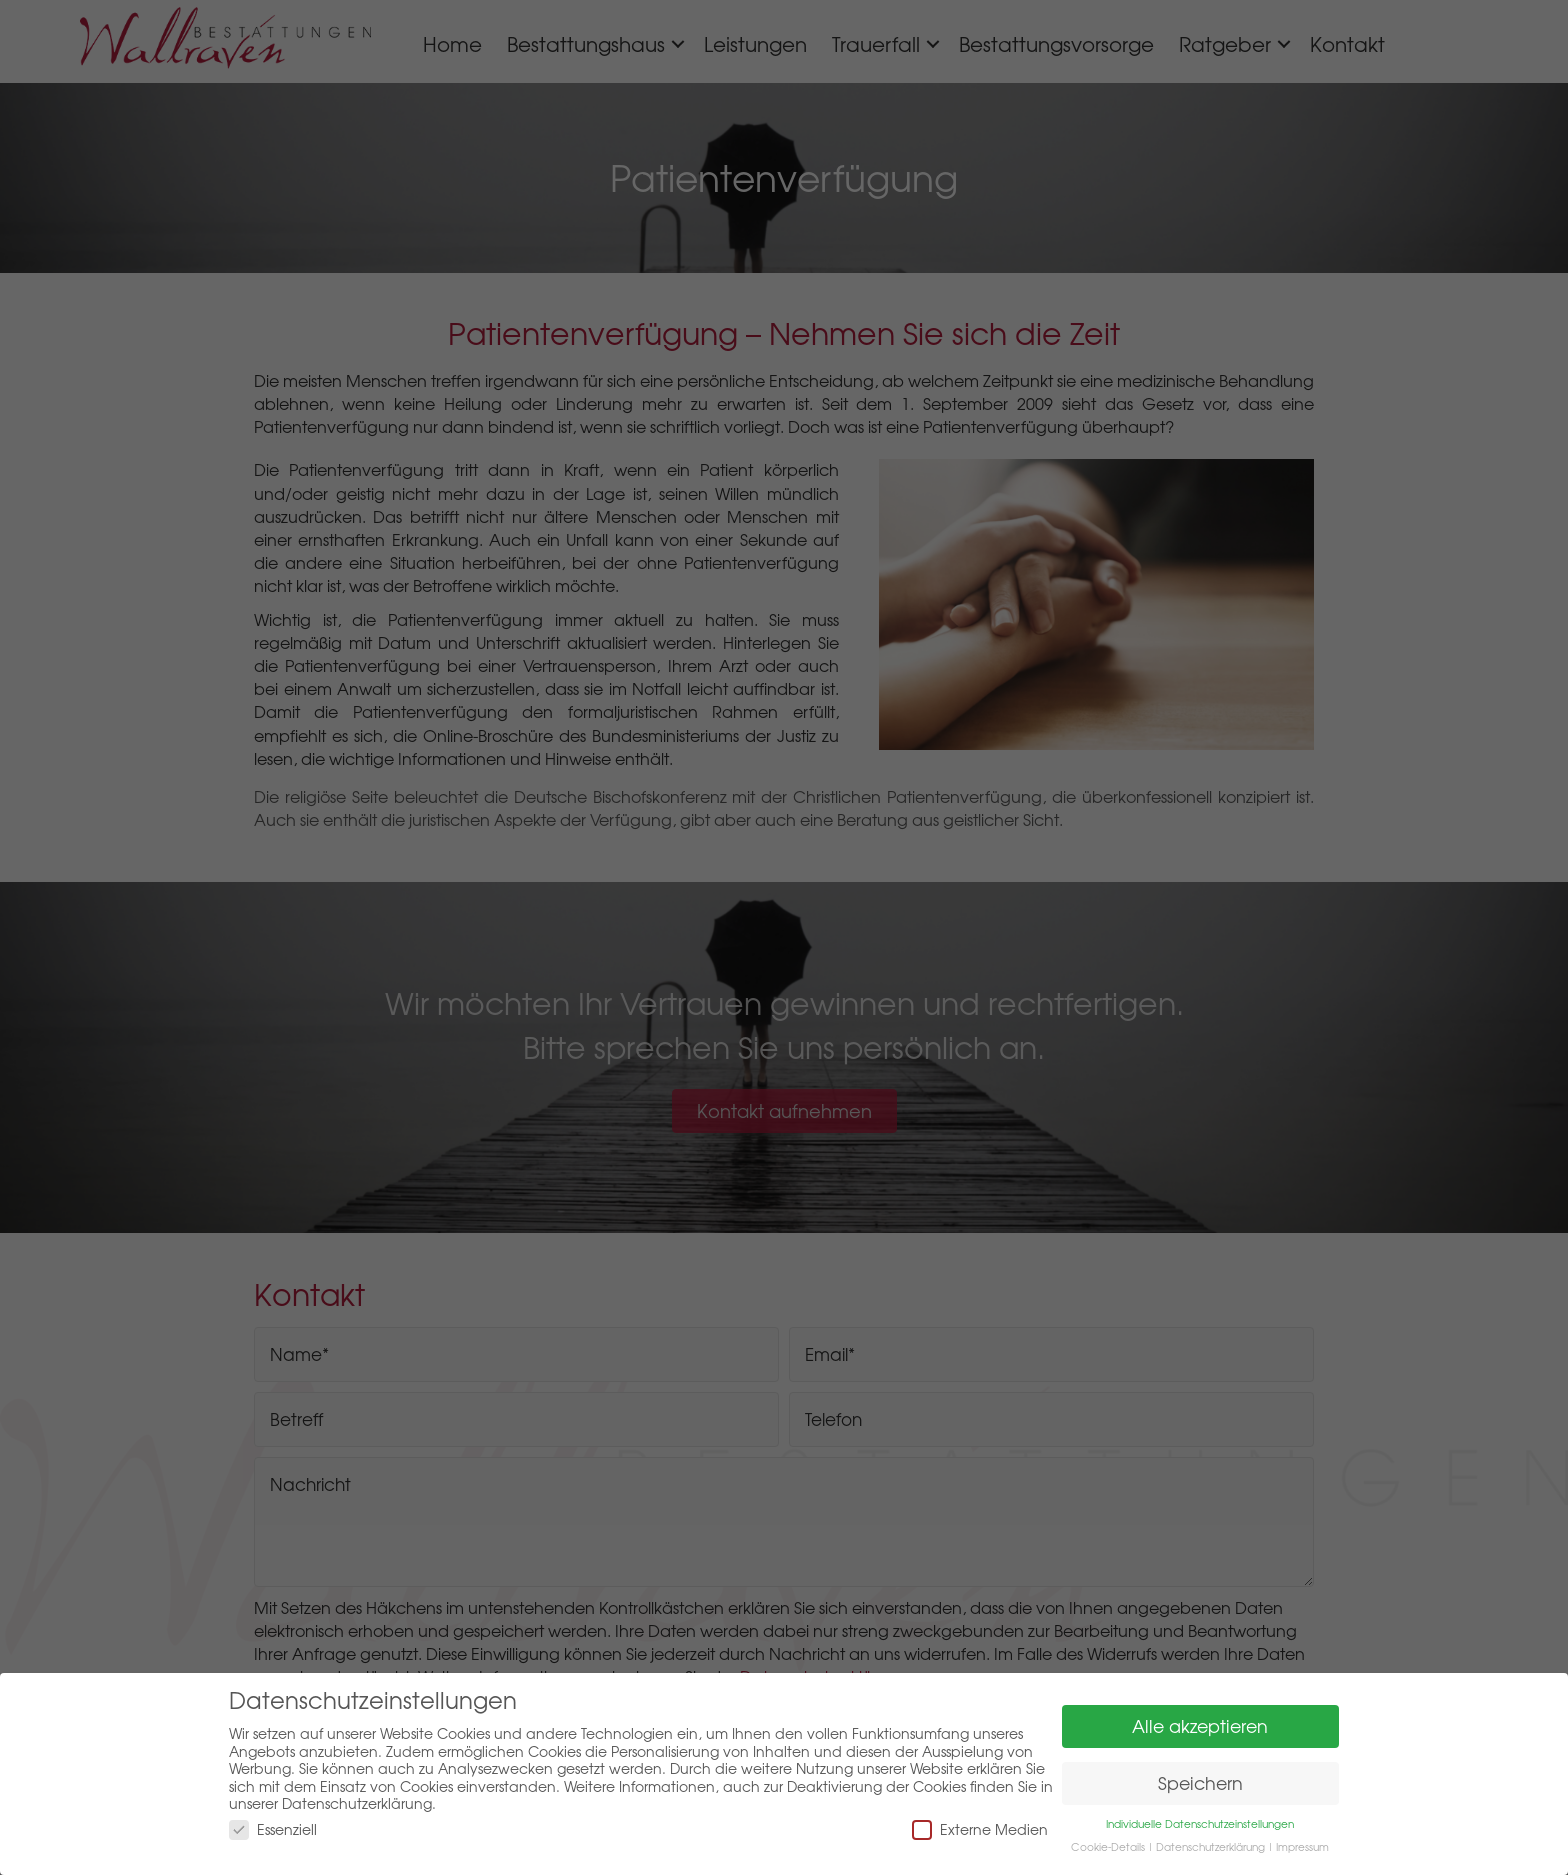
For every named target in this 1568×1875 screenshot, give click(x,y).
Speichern (1200, 1783)
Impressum (1302, 1847)
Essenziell (273, 1829)
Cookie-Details (1108, 1847)
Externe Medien (980, 1829)
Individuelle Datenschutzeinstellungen (1200, 1824)
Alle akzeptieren (1200, 1726)
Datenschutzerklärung (1210, 1847)
